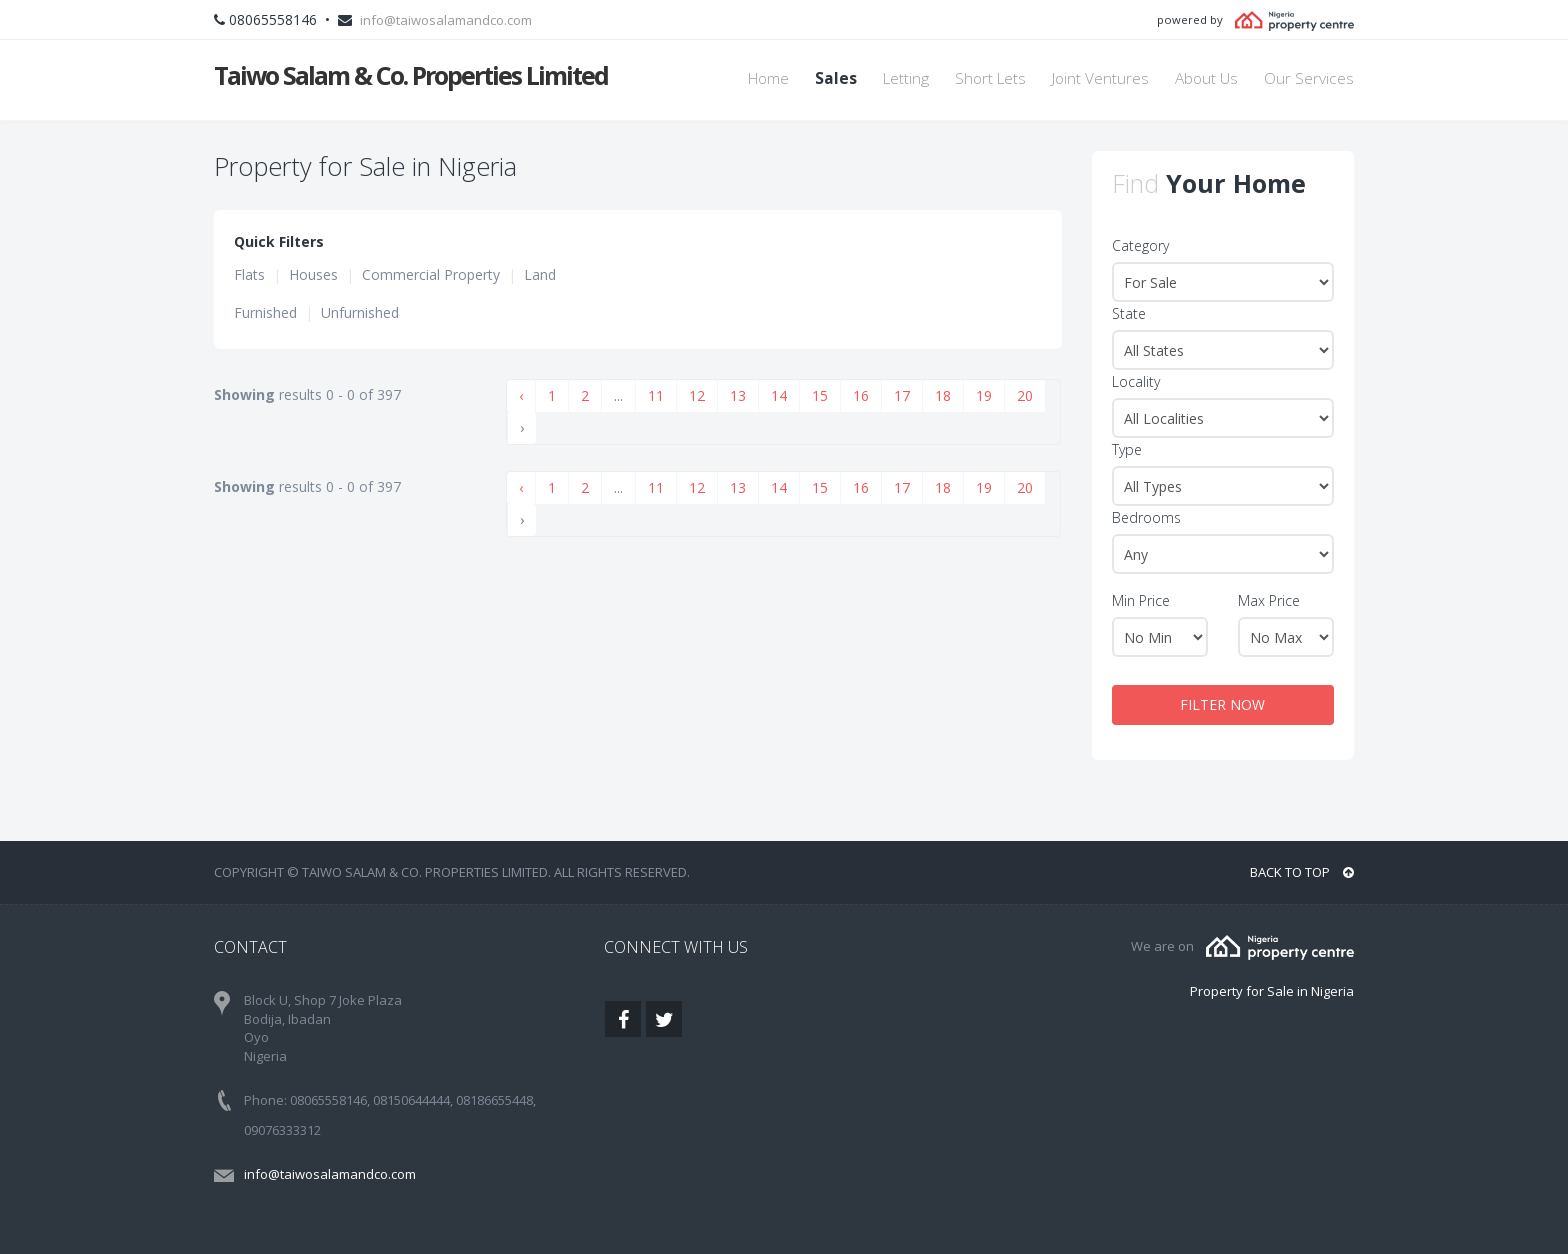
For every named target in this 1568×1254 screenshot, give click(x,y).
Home (768, 78)
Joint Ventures (1100, 78)
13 (738, 395)
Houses (313, 274)
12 (697, 395)
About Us (1206, 78)
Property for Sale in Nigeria (1272, 991)
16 (861, 395)
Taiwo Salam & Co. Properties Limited (411, 75)
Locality (1136, 381)
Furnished (265, 312)
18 (943, 395)
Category (1140, 245)
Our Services (1309, 78)
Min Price (1141, 600)
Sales (836, 78)
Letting (906, 78)
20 (1025, 395)
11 (656, 395)
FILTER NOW (1222, 704)
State (1129, 313)
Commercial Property (431, 274)
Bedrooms (1146, 517)
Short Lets (990, 78)
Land (540, 274)
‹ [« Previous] (521, 395)
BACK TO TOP (1302, 872)
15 (820, 395)
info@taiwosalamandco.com (446, 20)
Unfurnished (360, 312)
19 (984, 395)
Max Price (1269, 600)
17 (902, 395)
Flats (249, 274)
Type (1127, 449)
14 (779, 395)
